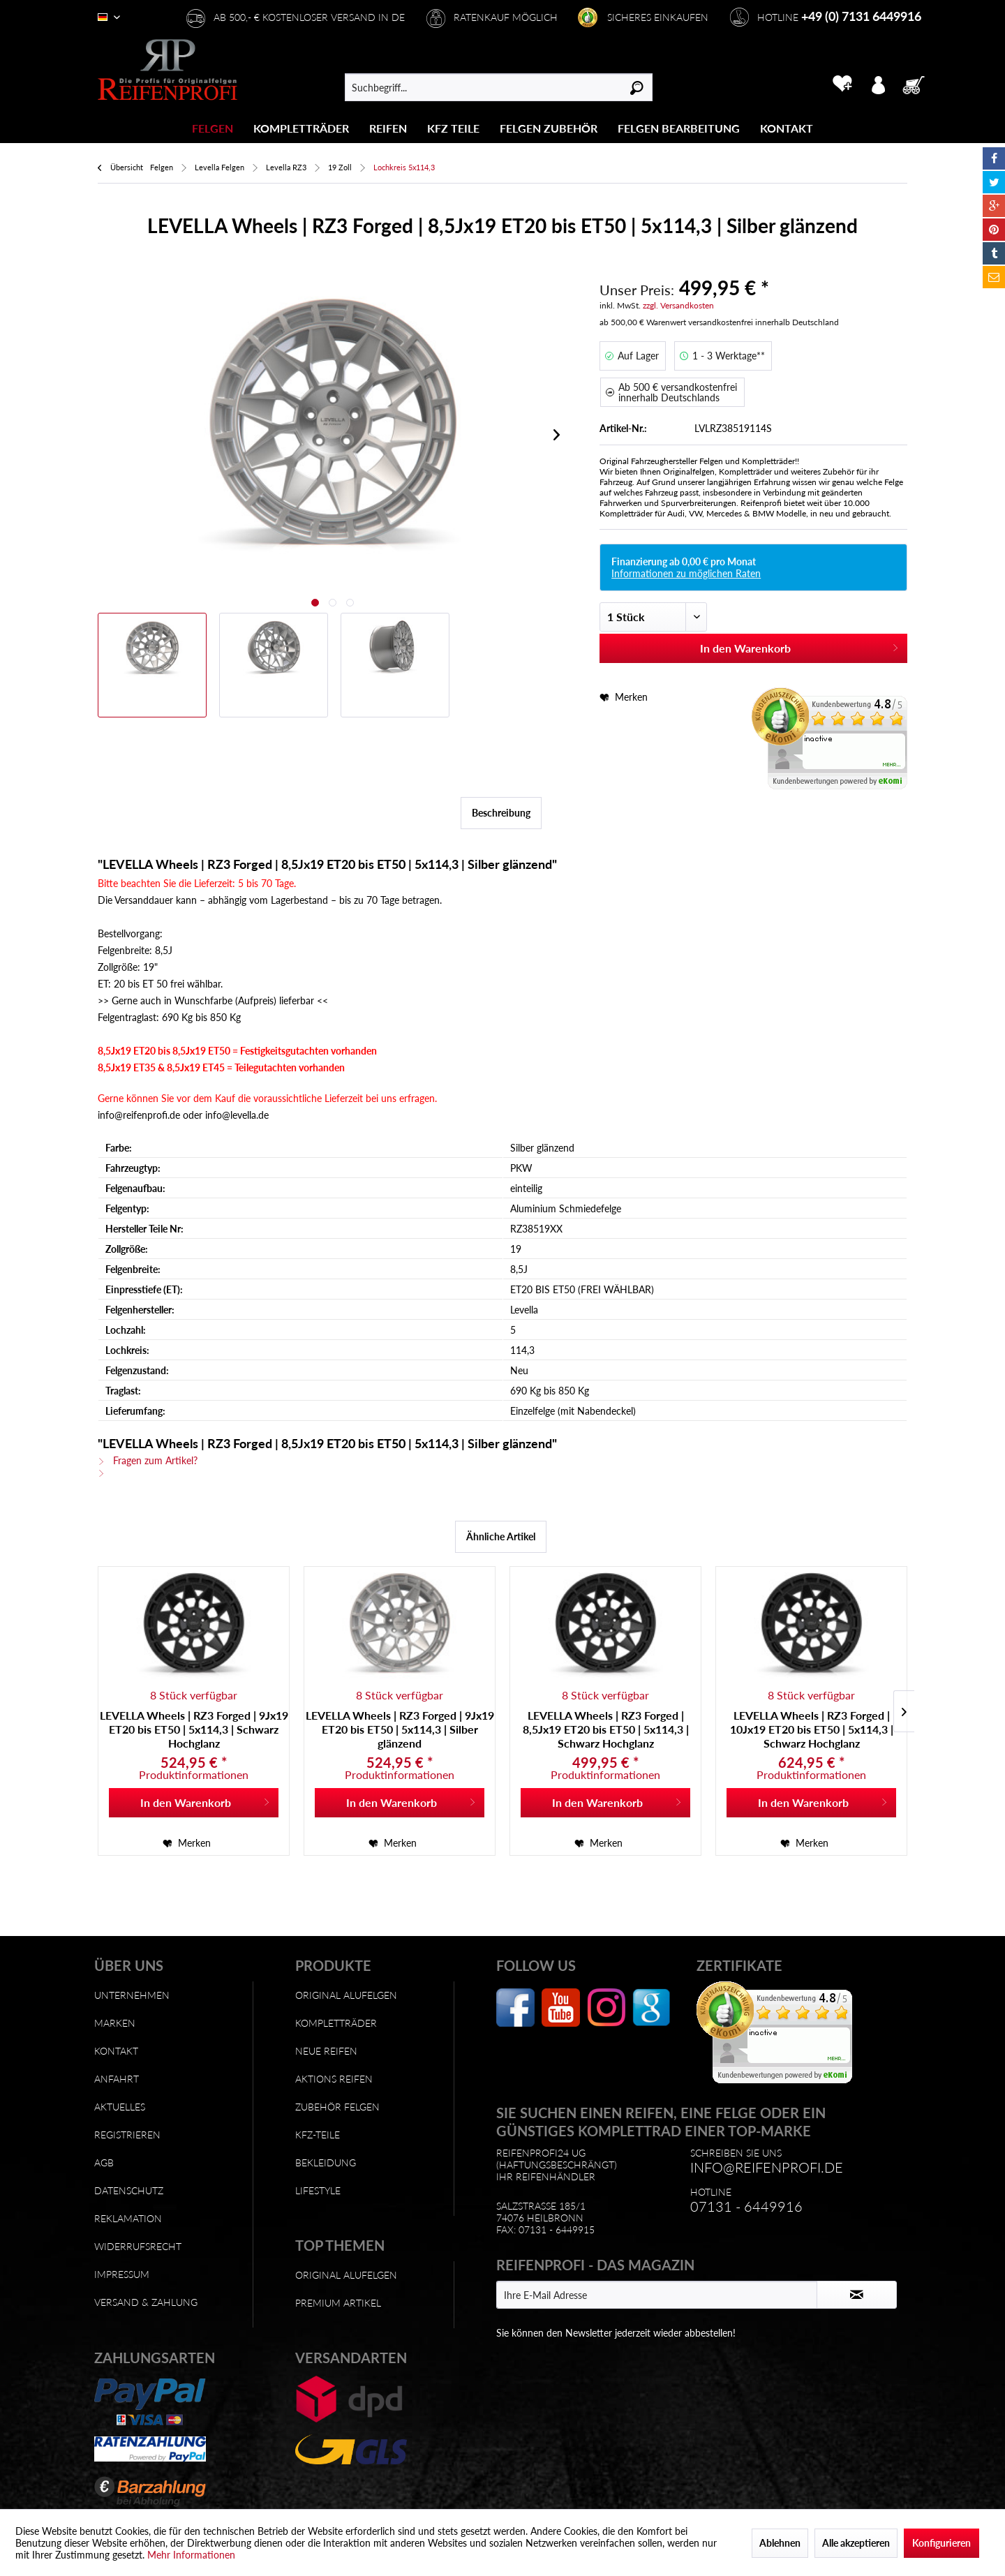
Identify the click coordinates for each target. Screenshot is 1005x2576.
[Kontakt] (786, 128)
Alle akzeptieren (856, 2543)
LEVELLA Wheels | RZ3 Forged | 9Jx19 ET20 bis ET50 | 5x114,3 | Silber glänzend (400, 1729)
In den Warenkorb (799, 646)
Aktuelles (119, 2107)
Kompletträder (336, 2023)
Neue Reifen (326, 2051)
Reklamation (128, 2218)
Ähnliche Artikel (500, 1536)
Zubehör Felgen (337, 2107)
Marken (114, 2023)
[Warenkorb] (918, 83)
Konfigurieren (941, 2543)
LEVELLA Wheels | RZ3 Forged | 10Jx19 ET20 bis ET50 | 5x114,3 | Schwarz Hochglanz (811, 1729)
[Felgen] (212, 128)
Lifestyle (318, 2190)
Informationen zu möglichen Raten (686, 573)
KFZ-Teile (317, 2135)
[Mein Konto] (878, 83)
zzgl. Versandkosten (678, 305)
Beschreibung (501, 813)
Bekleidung (325, 2162)
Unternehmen (132, 1995)
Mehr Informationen (191, 2555)
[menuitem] (213, 128)
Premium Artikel (338, 2303)
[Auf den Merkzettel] (187, 1843)
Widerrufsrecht (137, 2246)
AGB (104, 2162)
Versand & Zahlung (146, 2302)
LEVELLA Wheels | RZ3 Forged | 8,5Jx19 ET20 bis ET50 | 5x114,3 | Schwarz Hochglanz (606, 1729)
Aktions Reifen (334, 2079)
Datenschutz (128, 2190)
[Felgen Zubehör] (548, 128)
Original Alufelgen (346, 1995)
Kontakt (116, 2051)
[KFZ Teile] (453, 128)
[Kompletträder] (301, 128)
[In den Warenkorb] (193, 1802)
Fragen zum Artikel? (148, 1460)
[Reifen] (388, 128)
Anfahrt (116, 2079)
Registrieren (127, 2135)
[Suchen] (637, 87)
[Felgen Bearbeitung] (679, 128)
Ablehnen (780, 2543)
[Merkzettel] (842, 83)
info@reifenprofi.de (766, 2167)
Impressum (121, 2274)
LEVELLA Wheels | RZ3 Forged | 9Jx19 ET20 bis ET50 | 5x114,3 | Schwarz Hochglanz (194, 1729)
